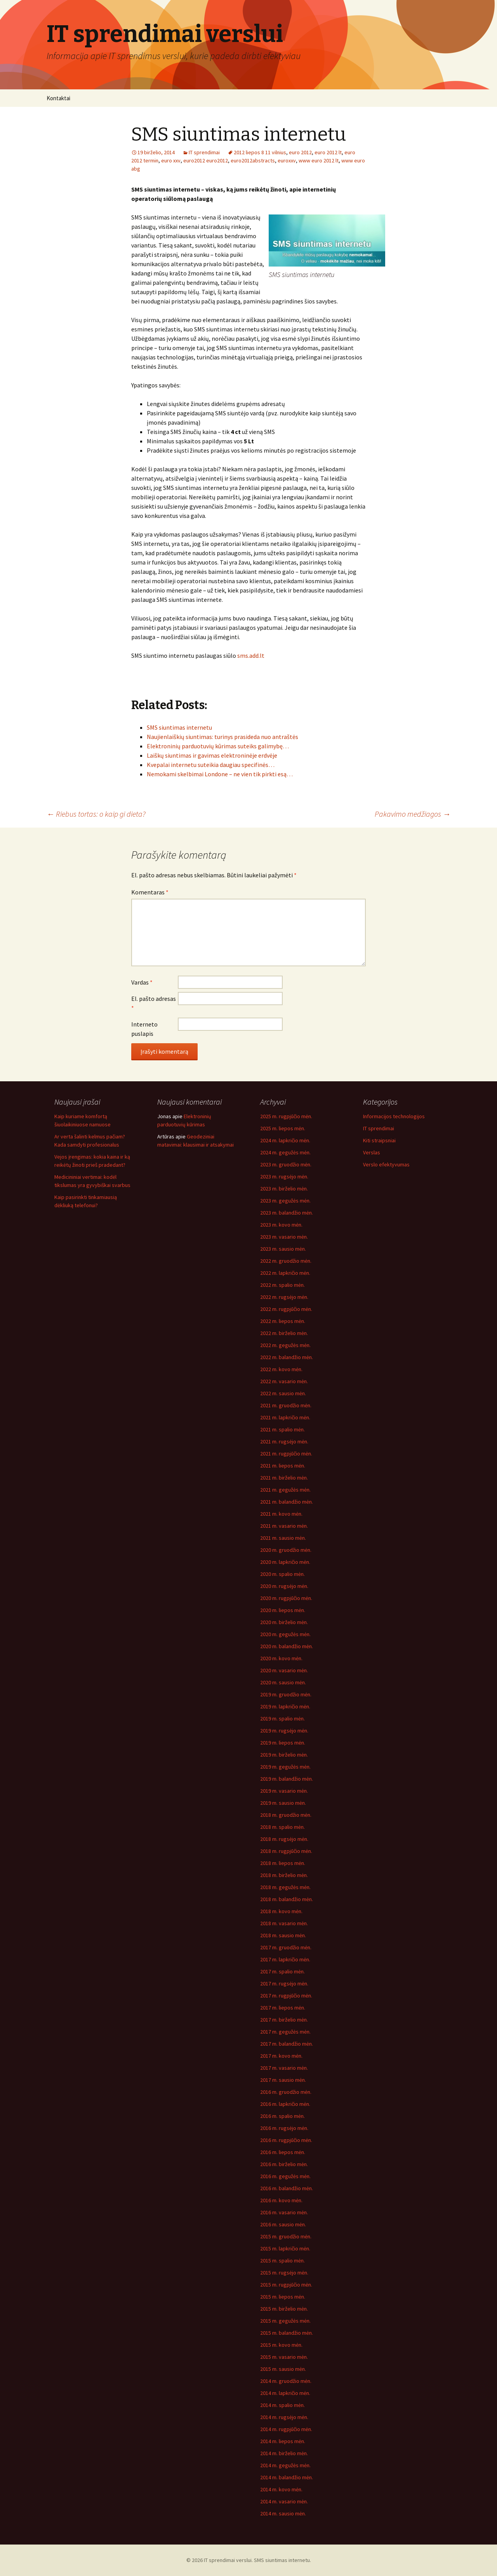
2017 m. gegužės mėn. (285, 2031)
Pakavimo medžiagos (412, 814)
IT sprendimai (204, 152)
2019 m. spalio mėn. (282, 1718)
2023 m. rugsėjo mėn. (284, 1176)
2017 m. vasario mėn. (284, 2067)
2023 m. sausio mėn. (283, 1248)
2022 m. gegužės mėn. (285, 1345)
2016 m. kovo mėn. (281, 2200)
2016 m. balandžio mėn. (286, 2188)
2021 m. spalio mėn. (282, 1429)
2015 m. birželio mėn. (284, 2308)
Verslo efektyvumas (386, 1164)
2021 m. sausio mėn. (283, 1537)
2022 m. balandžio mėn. (286, 1357)
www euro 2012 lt (319, 160)
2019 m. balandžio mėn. (286, 1778)
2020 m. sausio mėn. (283, 1682)
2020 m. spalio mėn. (282, 1573)
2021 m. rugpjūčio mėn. (286, 1453)
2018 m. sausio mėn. (283, 1935)
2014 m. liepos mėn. (282, 2441)
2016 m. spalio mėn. (282, 2115)
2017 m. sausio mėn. (283, 2079)
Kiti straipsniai (379, 1140)
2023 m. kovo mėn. (281, 1224)
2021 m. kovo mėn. (281, 1513)
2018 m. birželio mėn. (284, 1875)
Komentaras (150, 892)
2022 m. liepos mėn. (282, 1321)
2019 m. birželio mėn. (284, 1754)
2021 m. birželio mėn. (284, 1477)
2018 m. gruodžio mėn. (285, 1814)
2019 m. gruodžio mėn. (285, 1694)
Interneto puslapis (144, 1028)
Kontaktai (58, 98)
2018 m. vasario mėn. (284, 1923)
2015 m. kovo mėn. (281, 2344)
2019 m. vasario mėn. (284, 1790)
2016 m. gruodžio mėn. (285, 2091)
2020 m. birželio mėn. (284, 1622)
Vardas (142, 982)
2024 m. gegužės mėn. (285, 1152)
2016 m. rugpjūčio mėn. (286, 2140)
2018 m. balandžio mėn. (286, 1899)
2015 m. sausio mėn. (283, 2368)
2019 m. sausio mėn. (283, 1802)
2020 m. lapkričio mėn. (285, 1561)
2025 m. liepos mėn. (282, 1128)
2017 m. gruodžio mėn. (285, 1947)
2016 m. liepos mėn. (282, 2152)
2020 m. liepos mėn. (282, 1610)
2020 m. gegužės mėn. (285, 1634)
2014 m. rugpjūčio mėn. (286, 2429)
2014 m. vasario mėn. (284, 2501)
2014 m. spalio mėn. (282, 2405)
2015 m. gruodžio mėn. (285, 2236)
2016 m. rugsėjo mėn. (284, 2128)
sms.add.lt (250, 655)
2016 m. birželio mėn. (284, 2164)
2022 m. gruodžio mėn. (285, 1260)
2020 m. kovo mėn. (281, 1658)
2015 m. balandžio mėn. (286, 2332)
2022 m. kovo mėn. (281, 1369)
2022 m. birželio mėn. (284, 1333)
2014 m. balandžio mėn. (286, 2477)
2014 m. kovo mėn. (281, 2489)
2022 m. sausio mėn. (283, 1393)
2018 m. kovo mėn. (281, 1911)
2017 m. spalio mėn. (282, 1971)
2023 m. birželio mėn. (284, 1188)
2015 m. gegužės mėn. (285, 2320)
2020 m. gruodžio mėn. (285, 1549)
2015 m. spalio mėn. (282, 2260)
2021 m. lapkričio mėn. (285, 1417)
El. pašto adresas (153, 1003)
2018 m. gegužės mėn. (285, 1887)
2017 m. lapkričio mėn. (285, 1959)
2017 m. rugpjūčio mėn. (286, 1995)
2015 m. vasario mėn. (284, 2356)
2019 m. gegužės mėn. (285, 1766)
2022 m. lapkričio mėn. (285, 1272)
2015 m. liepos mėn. (282, 2296)
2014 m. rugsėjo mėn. (284, 2417)
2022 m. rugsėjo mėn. (284, 1296)
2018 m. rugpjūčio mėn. (286, 1850)
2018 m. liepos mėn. (282, 1863)
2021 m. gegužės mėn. (285, 1489)
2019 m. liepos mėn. (282, 1742)
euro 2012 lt (328, 152)
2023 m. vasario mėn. (284, 1236)
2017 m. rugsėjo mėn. (284, 1983)
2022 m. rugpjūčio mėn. (286, 1308)
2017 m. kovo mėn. (281, 2055)
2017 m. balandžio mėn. (286, 2043)
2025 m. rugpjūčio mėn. (286, 1116)
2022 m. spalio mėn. (282, 1284)
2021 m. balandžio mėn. (286, 1501)
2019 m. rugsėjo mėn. (284, 1730)
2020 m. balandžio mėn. (286, 1646)
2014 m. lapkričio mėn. (285, 2393)
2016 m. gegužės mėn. (285, 2176)
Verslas (371, 1152)
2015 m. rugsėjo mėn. (284, 2272)
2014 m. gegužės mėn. (285, 2465)
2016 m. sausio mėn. (283, 2224)
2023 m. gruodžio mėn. (285, 1164)
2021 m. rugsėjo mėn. (284, 1441)
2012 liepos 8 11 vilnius (260, 152)
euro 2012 (300, 152)
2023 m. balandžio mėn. (286, 1212)
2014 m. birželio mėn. (284, 2453)
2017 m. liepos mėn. (282, 2007)
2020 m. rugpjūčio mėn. (286, 1598)
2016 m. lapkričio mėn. (285, 2103)
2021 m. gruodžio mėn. (285, 1405)
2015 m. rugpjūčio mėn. (286, 2284)
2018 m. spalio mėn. (282, 1826)
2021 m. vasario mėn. (284, 1525)
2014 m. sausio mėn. (283, 2513)
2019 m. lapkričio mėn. (285, 1706)
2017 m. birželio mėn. (284, 2019)
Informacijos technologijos (394, 1116)
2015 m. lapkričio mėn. (285, 2248)
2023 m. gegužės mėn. (285, 1200)
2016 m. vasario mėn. (284, 2212)
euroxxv (287, 160)
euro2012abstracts (253, 160)
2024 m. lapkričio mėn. (285, 1140)
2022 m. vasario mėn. (284, 1381)
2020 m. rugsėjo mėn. (284, 1586)
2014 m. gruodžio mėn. (285, 2380)
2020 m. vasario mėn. (284, 1670)
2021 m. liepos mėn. (282, 1465)
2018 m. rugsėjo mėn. (284, 1838)
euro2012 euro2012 (205, 160)
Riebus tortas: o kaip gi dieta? (96, 814)
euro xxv (171, 160)
